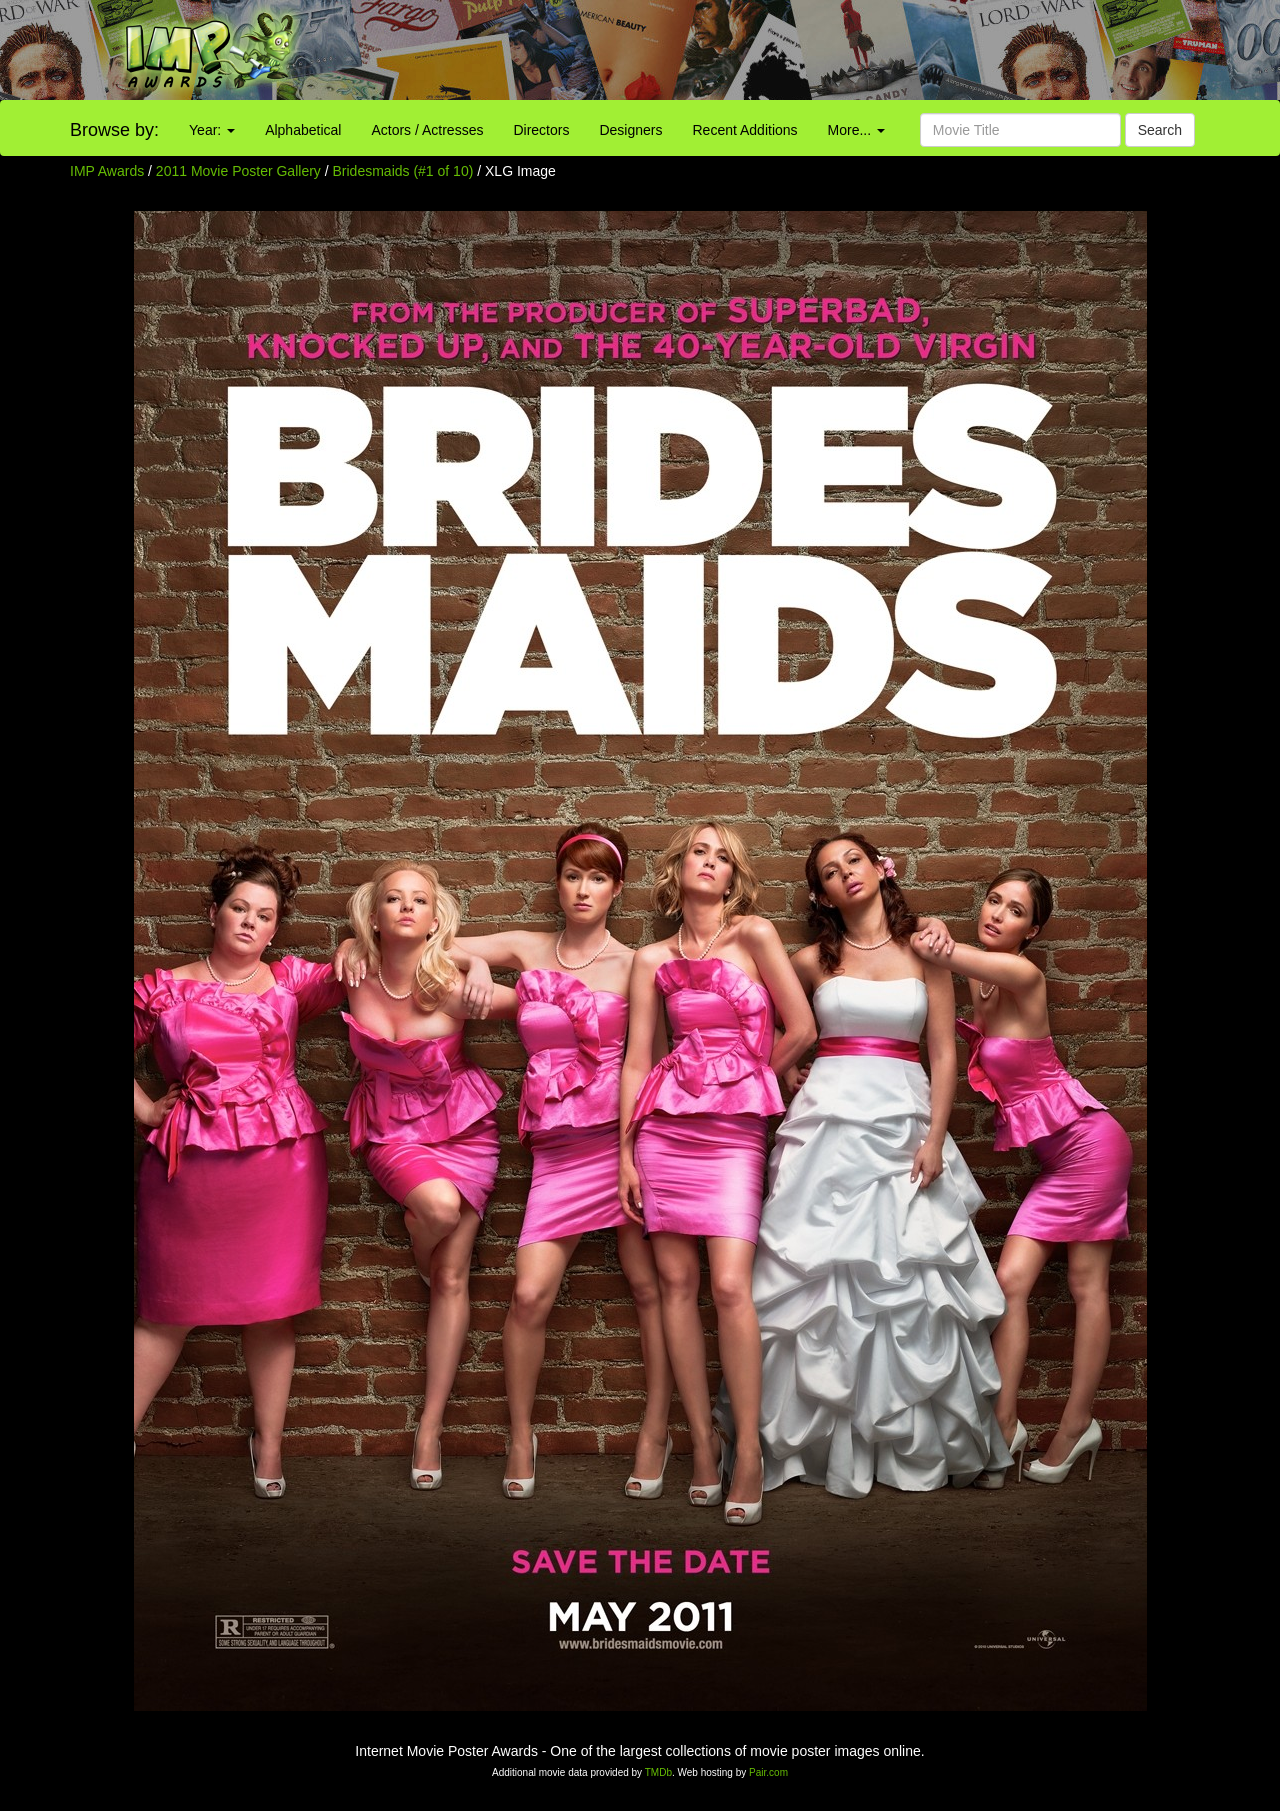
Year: (212, 130)
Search (1160, 130)
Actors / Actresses (427, 130)
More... (856, 130)
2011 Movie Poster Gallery (238, 171)
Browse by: (114, 130)
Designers (630, 130)
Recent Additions (745, 130)
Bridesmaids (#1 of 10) (403, 171)
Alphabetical (303, 130)
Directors (541, 130)
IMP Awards (107, 171)
